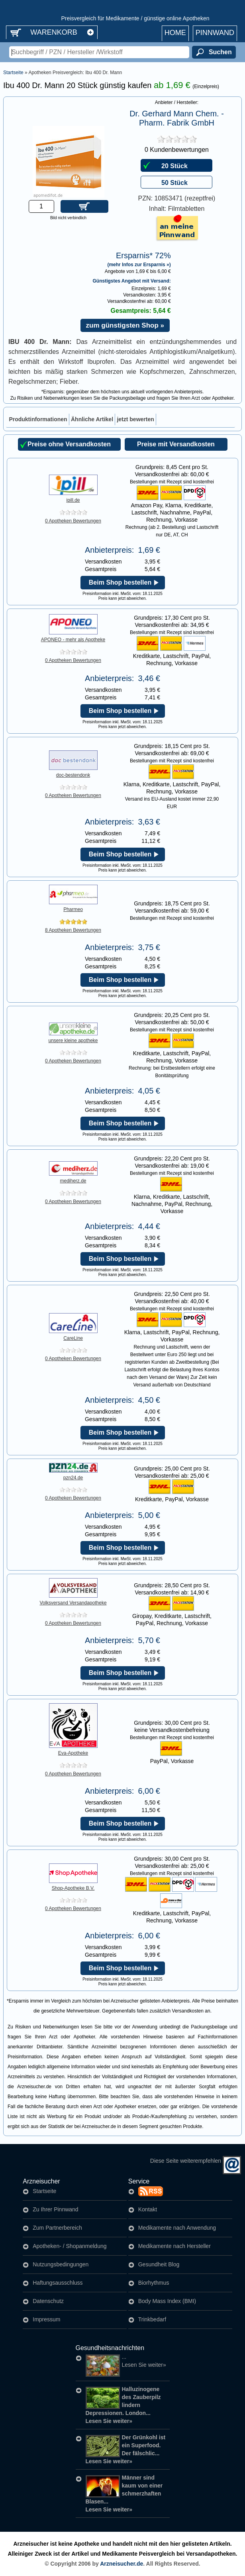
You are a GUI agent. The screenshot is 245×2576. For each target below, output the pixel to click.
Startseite (13, 72)
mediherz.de (73, 1178)
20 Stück (174, 166)
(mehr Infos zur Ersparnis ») (139, 264)
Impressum (46, 2319)
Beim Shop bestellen (120, 582)
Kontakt (147, 2209)
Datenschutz (48, 2301)
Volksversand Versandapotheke (72, 1600)
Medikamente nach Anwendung (177, 2228)
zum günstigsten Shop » (125, 325)
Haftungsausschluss (57, 2283)
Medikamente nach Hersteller (174, 2246)
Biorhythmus (153, 2283)
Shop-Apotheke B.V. (73, 1886)
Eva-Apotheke (73, 1750)
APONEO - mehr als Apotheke (73, 637)
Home (175, 33)
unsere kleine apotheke (73, 1038)
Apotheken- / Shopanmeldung (69, 2246)
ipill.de (73, 498)
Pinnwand (215, 33)
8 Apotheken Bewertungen (73, 930)
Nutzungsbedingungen (60, 2264)
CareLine (73, 1336)
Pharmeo (73, 907)
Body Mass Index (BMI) (167, 2301)
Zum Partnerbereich (57, 2228)
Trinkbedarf (152, 2319)
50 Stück (174, 182)
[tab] (38, 419)
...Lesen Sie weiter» (126, 2361)
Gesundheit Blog (159, 2264)
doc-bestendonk (73, 773)
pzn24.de (73, 1475)
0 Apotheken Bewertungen (73, 521)
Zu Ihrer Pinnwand (55, 2209)
